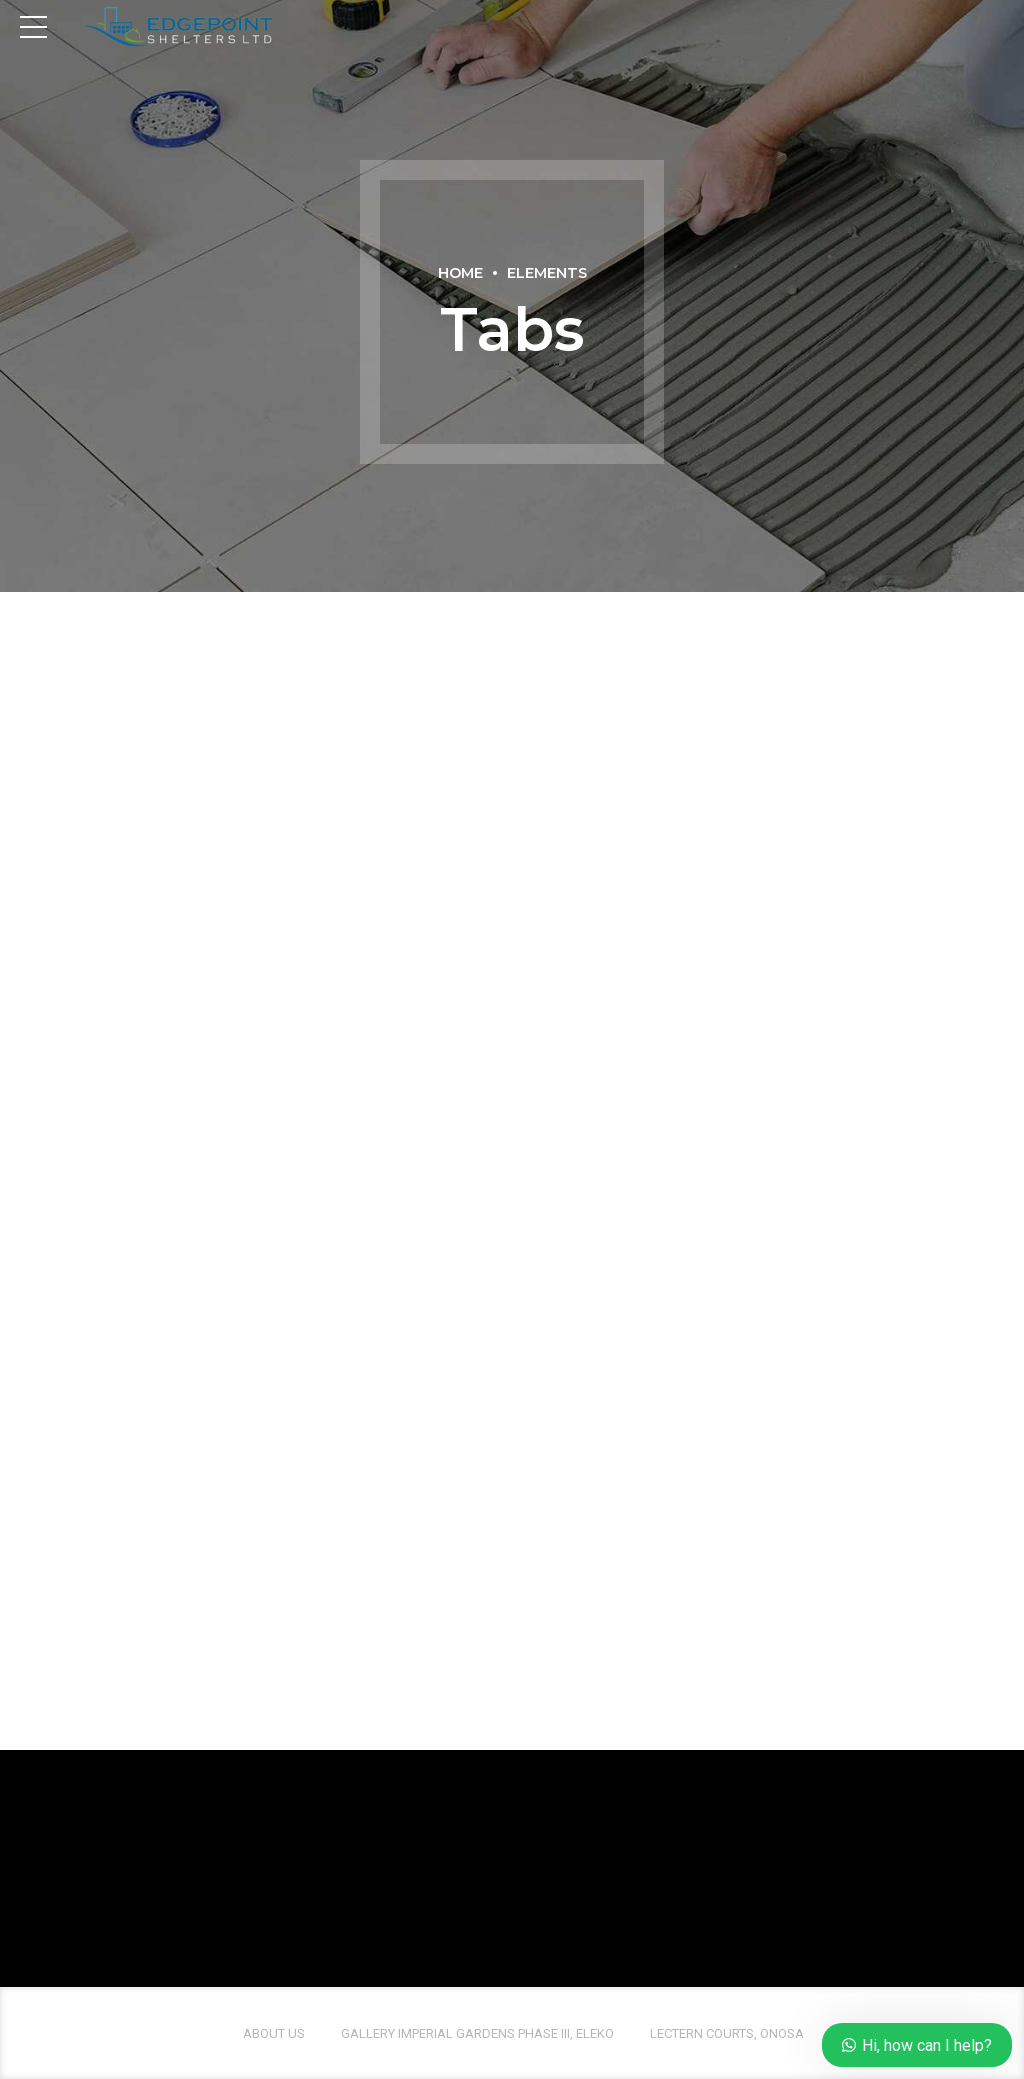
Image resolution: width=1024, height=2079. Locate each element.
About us (274, 2033)
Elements (547, 273)
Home (460, 273)
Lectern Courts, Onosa (727, 2033)
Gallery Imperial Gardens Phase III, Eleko (477, 2033)
